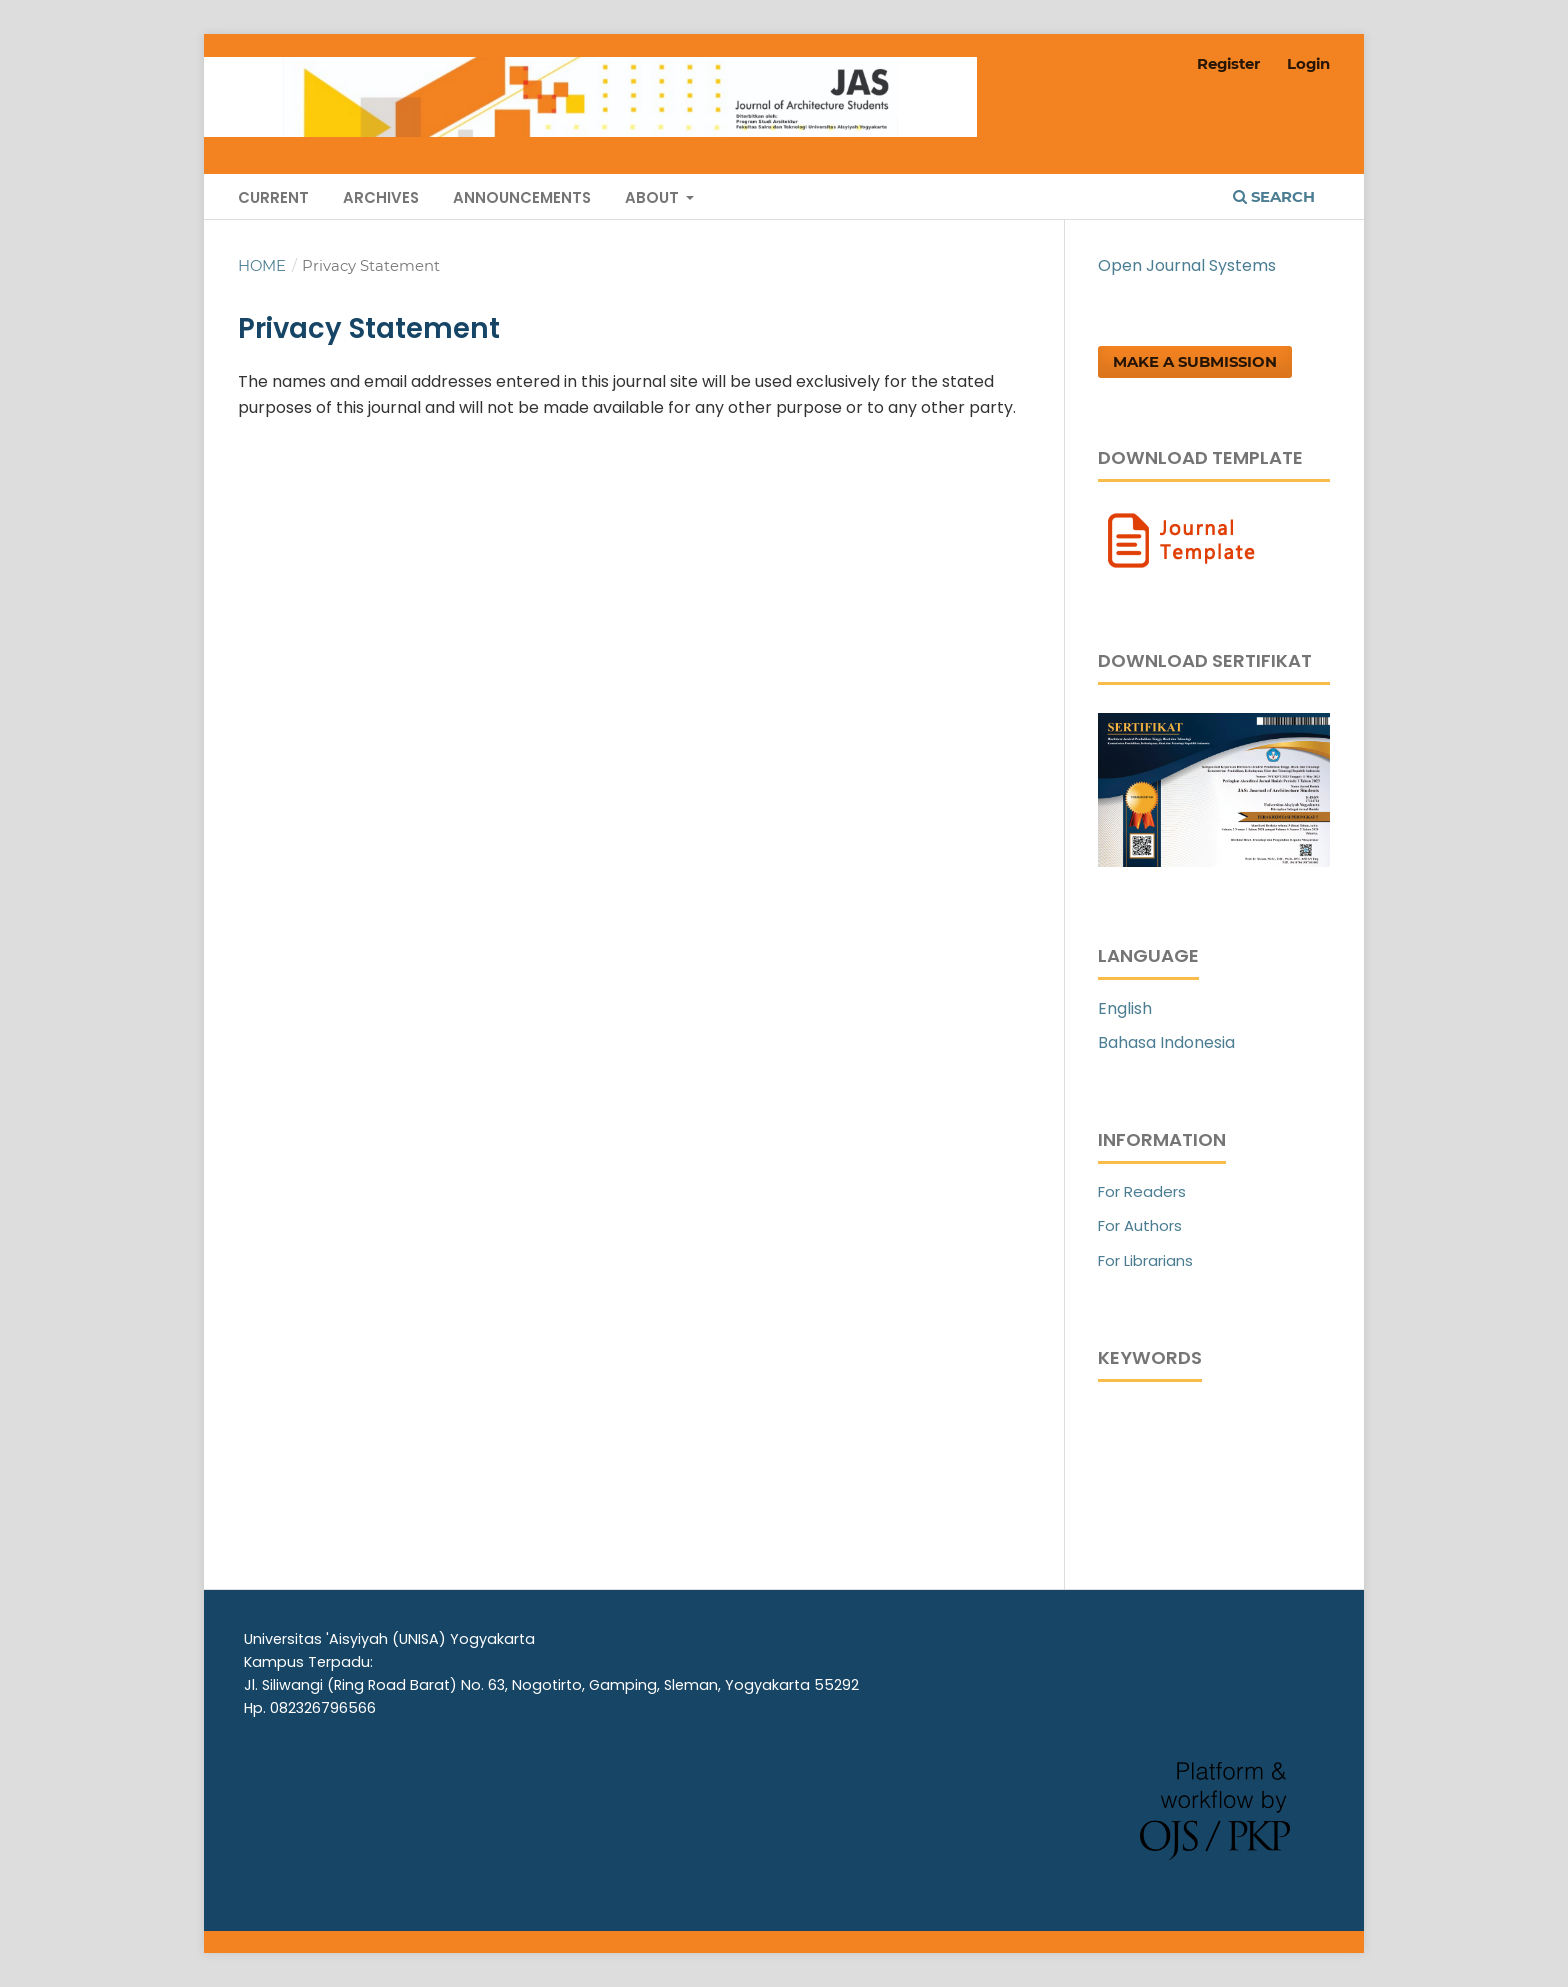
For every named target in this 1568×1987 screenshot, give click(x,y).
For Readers (1142, 1191)
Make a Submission (1195, 362)
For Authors (1140, 1225)
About (654, 197)
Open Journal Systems (1187, 265)
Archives (381, 197)
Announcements (522, 197)
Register (1228, 64)
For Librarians (1145, 1260)
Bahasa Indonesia (1166, 1042)
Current (273, 197)
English (1125, 1008)
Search (1274, 197)
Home (262, 266)
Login (1308, 64)
